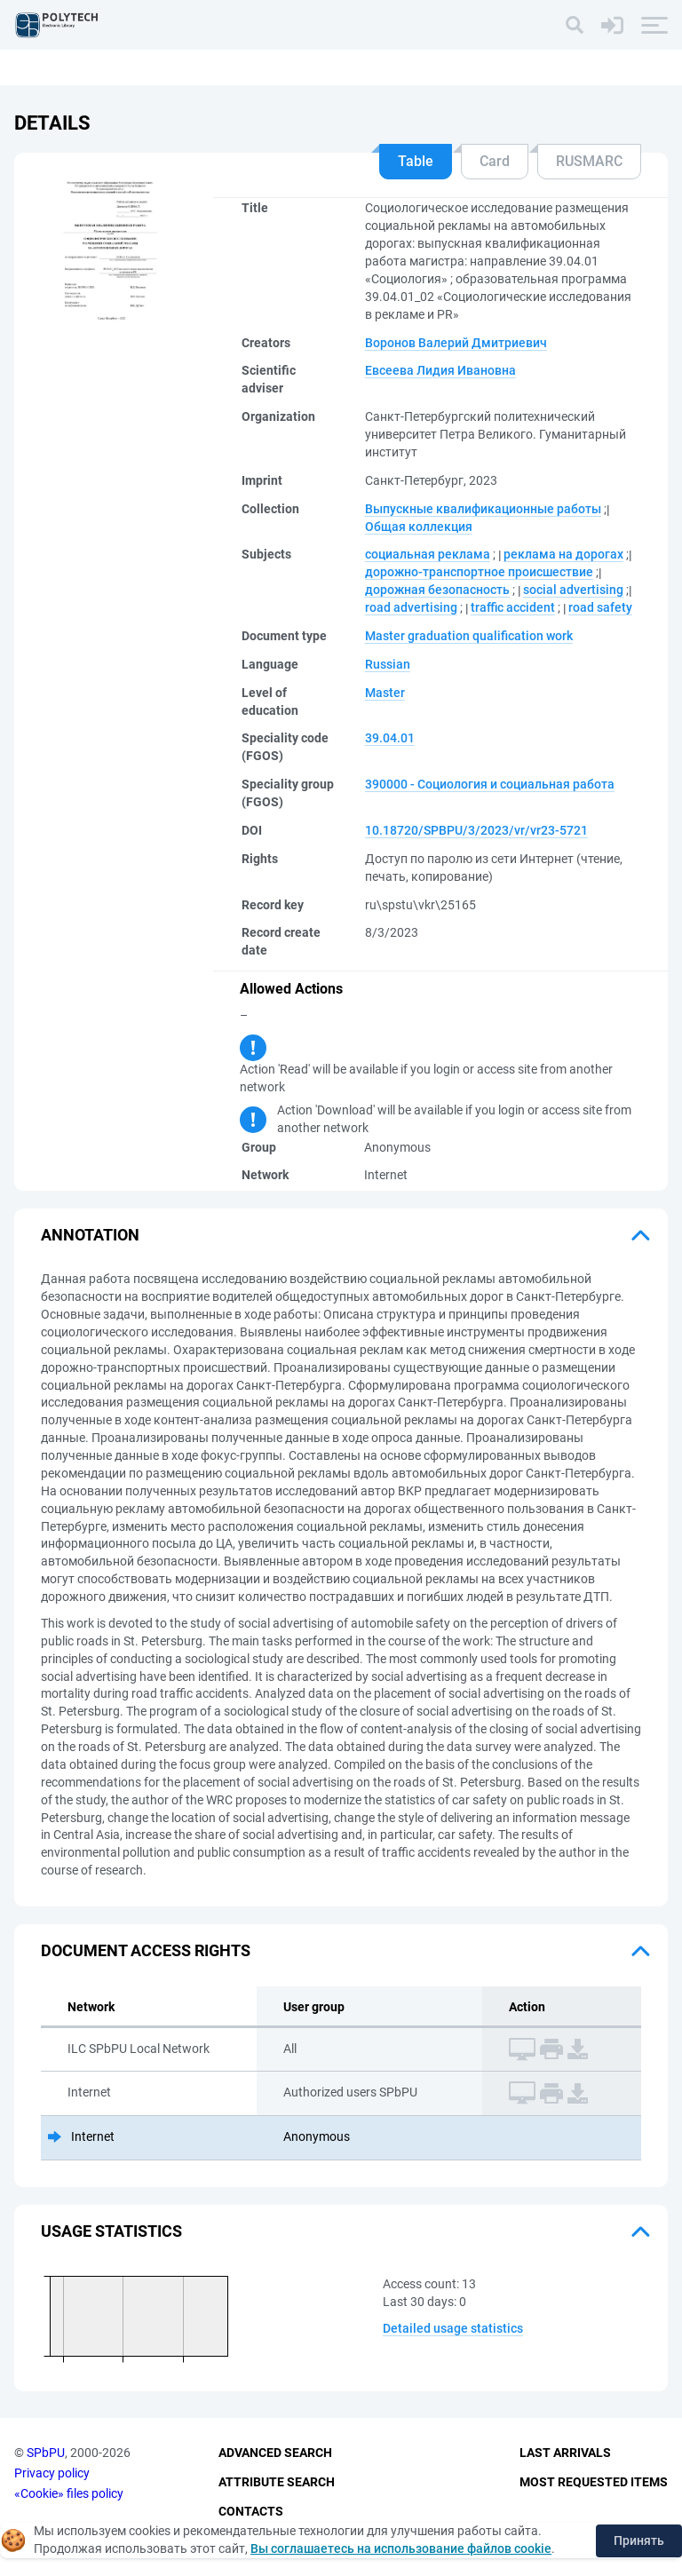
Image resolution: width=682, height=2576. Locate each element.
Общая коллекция (418, 526)
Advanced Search (275, 2452)
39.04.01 (390, 738)
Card (495, 161)
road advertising (411, 607)
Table (415, 161)
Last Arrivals (565, 2452)
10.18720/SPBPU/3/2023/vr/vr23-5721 (476, 830)
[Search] (574, 25)
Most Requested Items (593, 2482)
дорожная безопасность (437, 590)
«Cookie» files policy (68, 2493)
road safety (600, 607)
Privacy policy (52, 2473)
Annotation (90, 1234)
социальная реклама (427, 554)
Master (385, 693)
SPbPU (46, 2452)
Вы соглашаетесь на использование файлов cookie (400, 2548)
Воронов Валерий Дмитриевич (456, 343)
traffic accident (513, 607)
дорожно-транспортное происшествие (479, 572)
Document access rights (145, 1950)
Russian (387, 664)
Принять (639, 2540)
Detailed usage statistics (453, 2328)
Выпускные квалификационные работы (483, 509)
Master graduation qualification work (469, 636)
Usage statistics (111, 2231)
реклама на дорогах (563, 554)
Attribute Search (276, 2482)
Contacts (250, 2511)
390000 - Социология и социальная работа (490, 784)
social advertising (573, 590)
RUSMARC (589, 161)
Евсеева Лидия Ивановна (440, 370)
